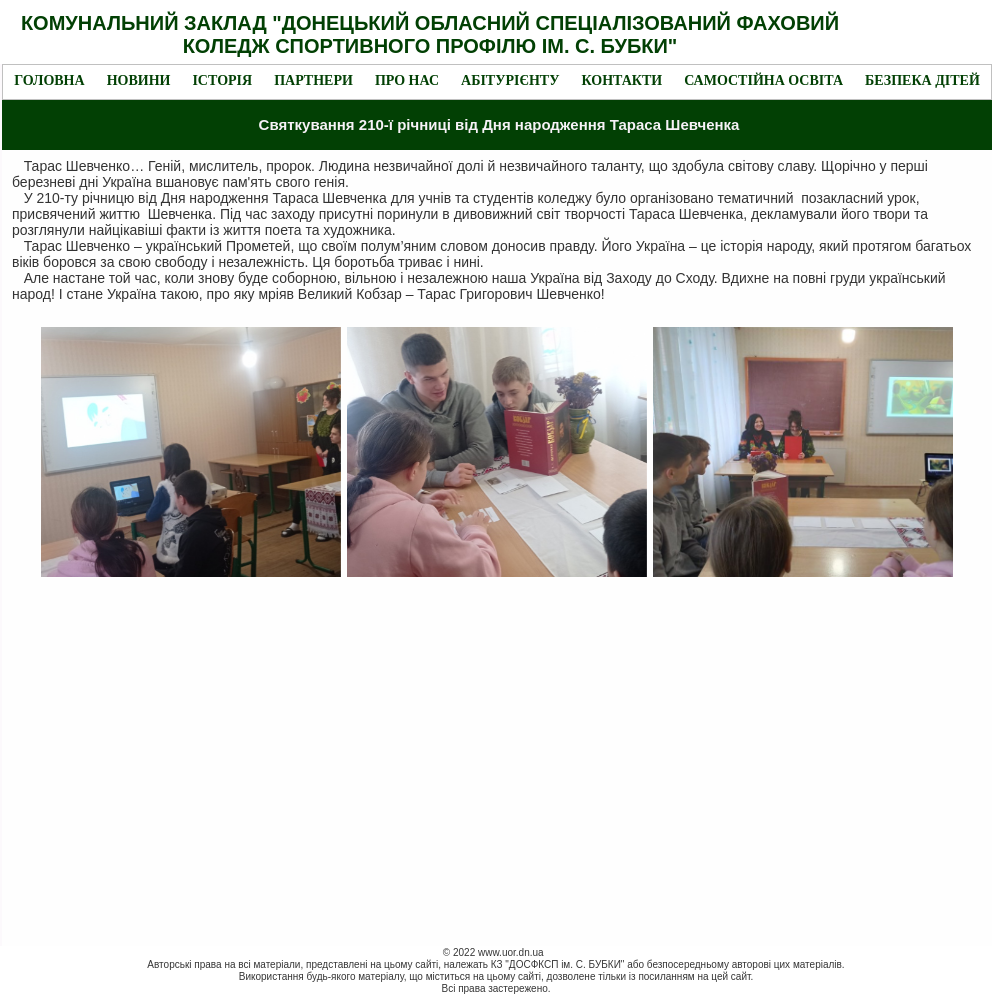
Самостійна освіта (763, 80)
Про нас (407, 80)
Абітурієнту (510, 80)
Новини (139, 80)
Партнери (313, 80)
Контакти (621, 80)
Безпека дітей (922, 80)
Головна (49, 80)
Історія (222, 80)
